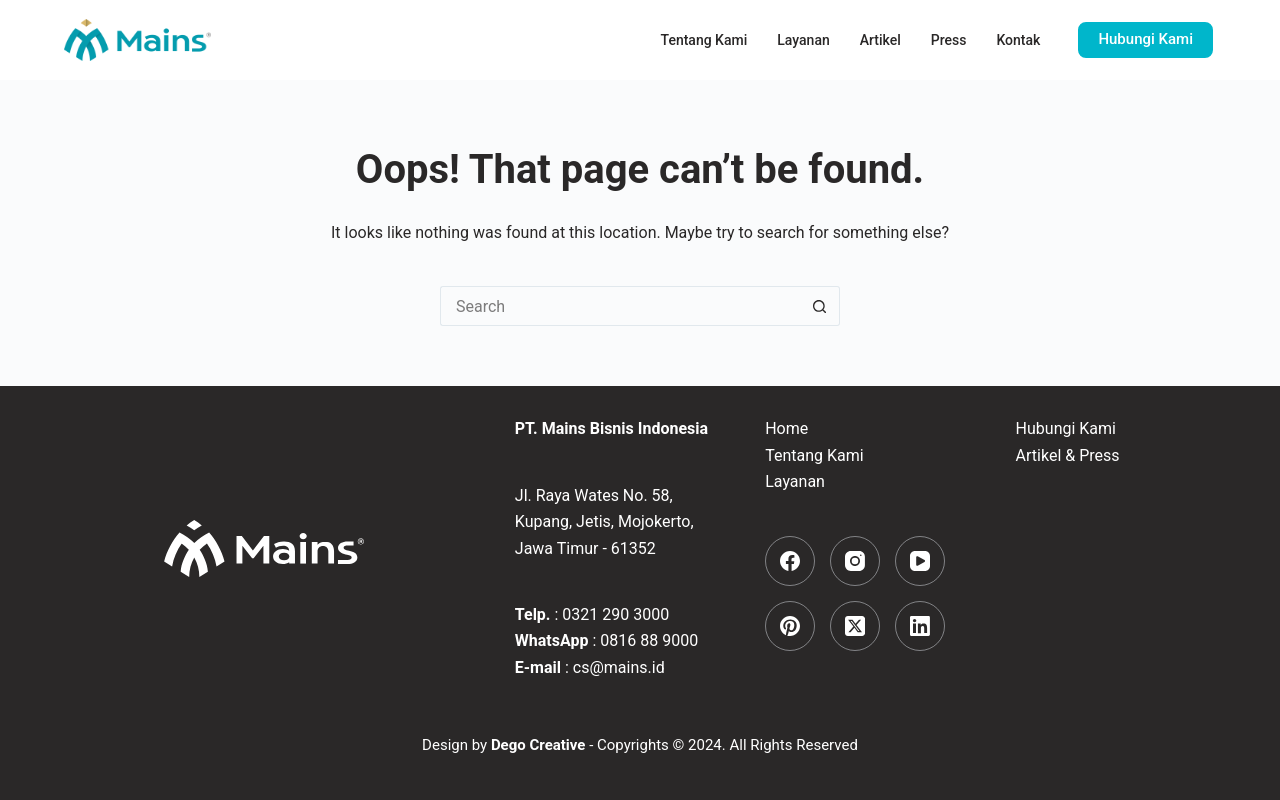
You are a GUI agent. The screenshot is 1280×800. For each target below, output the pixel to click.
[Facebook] (790, 561)
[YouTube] (920, 561)
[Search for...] (620, 306)
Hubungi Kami (1145, 39)
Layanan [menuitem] (803, 40)
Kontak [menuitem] (1018, 40)
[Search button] (820, 306)
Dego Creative (538, 745)
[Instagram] (855, 561)
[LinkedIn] (920, 626)
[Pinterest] (790, 626)
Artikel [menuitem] (880, 40)
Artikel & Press (1068, 455)
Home (786, 428)
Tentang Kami (814, 455)
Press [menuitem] (949, 40)
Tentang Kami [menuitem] (704, 40)
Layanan (795, 481)
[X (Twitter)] (855, 626)
